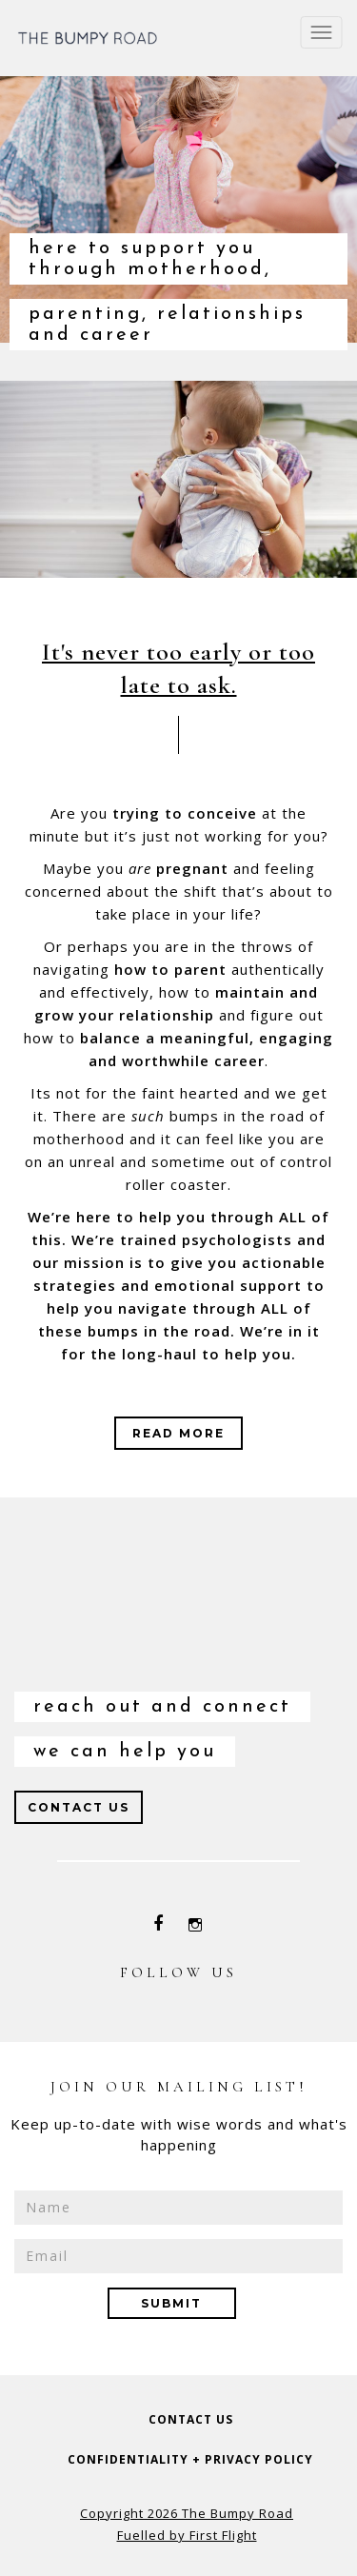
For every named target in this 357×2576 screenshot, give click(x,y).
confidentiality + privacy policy (190, 2459)
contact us (191, 2419)
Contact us (78, 1807)
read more (178, 1433)
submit (171, 2303)
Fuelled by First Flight (187, 2535)
